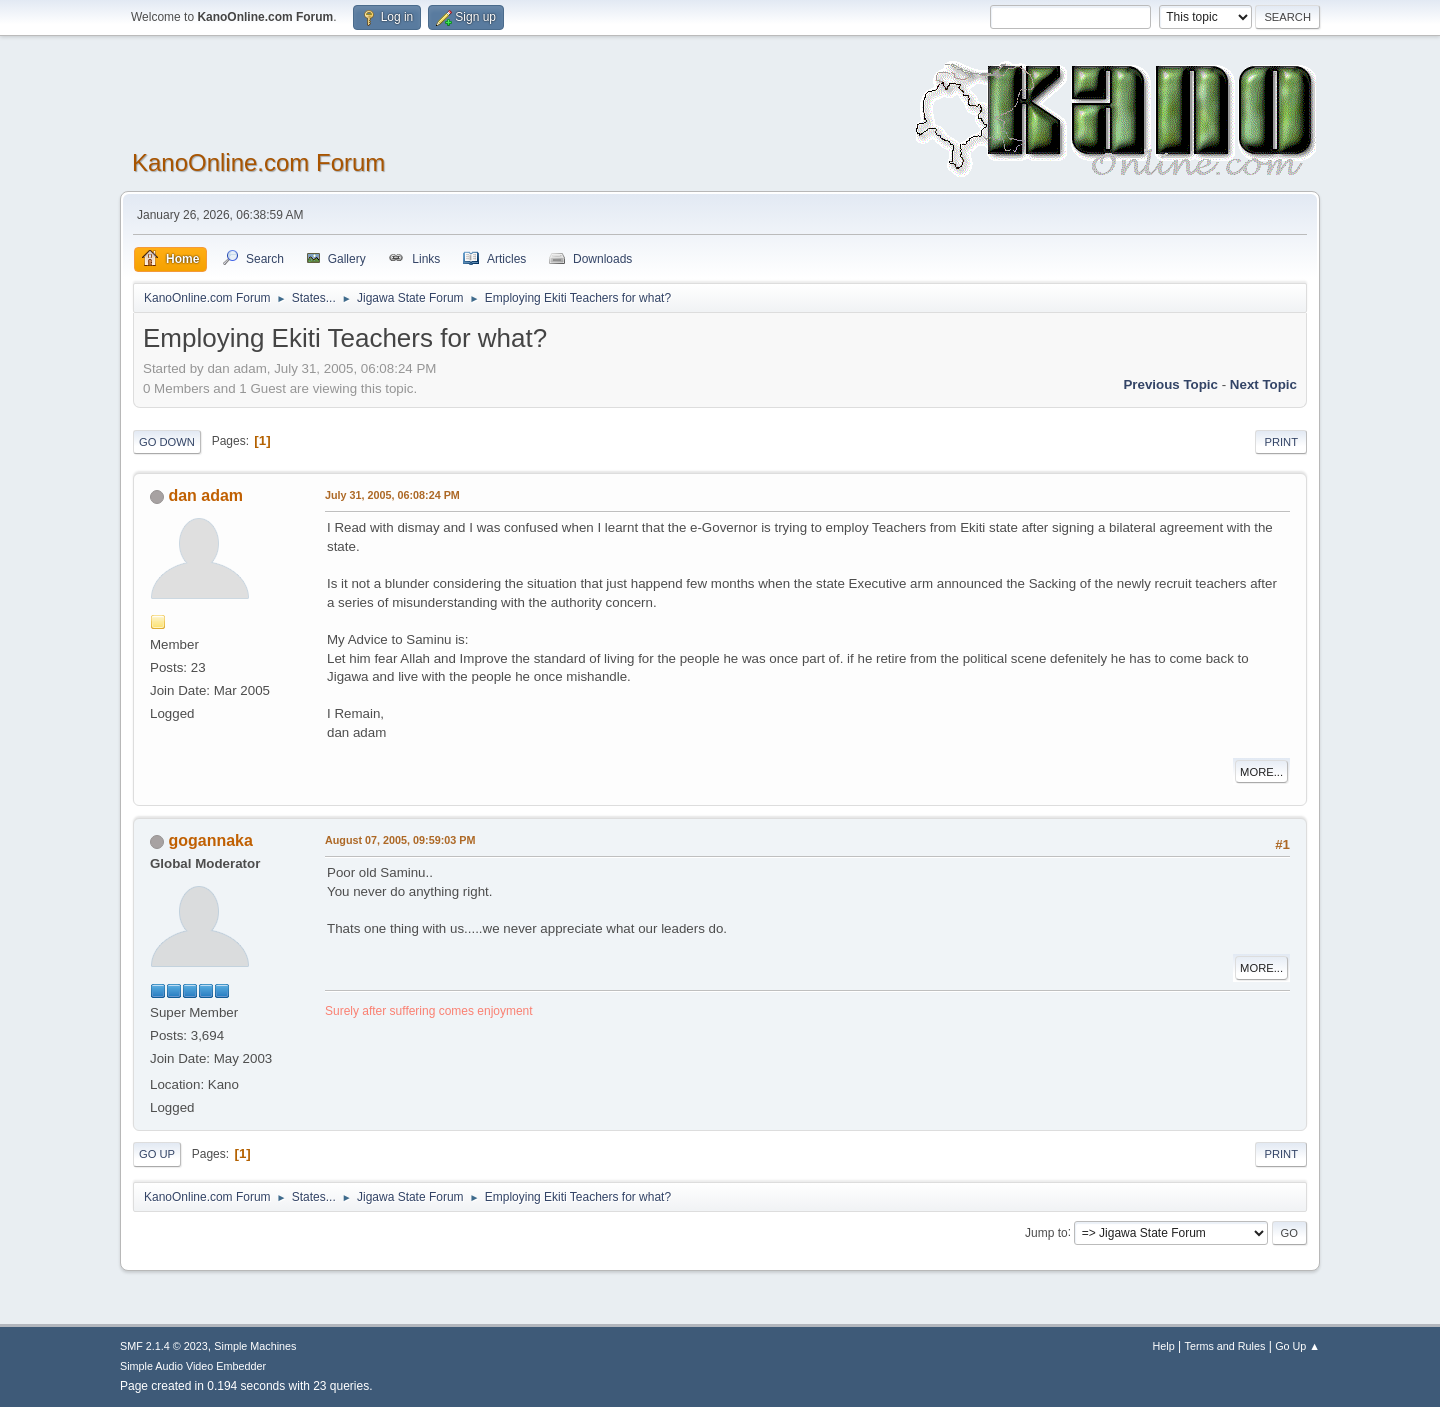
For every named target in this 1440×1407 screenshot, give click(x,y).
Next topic (1263, 384)
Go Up (157, 1154)
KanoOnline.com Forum (258, 162)
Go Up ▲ (1297, 1346)
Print (1281, 442)
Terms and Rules (1225, 1346)
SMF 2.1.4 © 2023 (164, 1346)
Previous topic (1170, 384)
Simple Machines (255, 1346)
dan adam (205, 495)
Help (1164, 1346)
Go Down (167, 442)
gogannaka (210, 840)
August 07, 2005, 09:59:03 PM (400, 840)
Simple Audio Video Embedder (193, 1366)
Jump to (1046, 1232)
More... (1261, 772)
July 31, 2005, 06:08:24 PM (392, 495)
